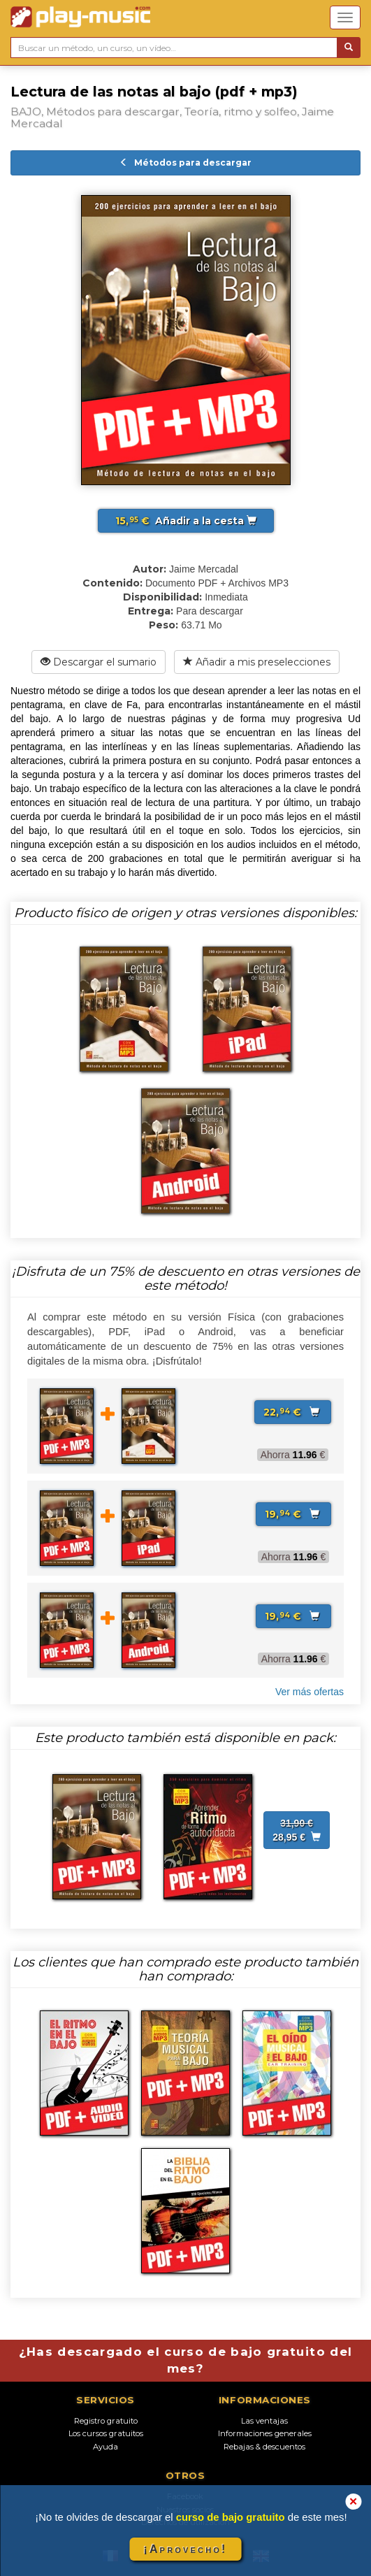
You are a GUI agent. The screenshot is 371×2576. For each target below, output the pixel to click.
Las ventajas (264, 2421)
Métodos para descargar (185, 162)
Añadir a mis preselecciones (256, 662)
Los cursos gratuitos (105, 2433)
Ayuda (105, 2447)
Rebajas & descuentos (264, 2447)
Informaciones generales (265, 2433)
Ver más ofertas (309, 1691)
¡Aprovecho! (185, 2549)
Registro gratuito (106, 2421)
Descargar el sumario (99, 662)
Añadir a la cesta (185, 521)
